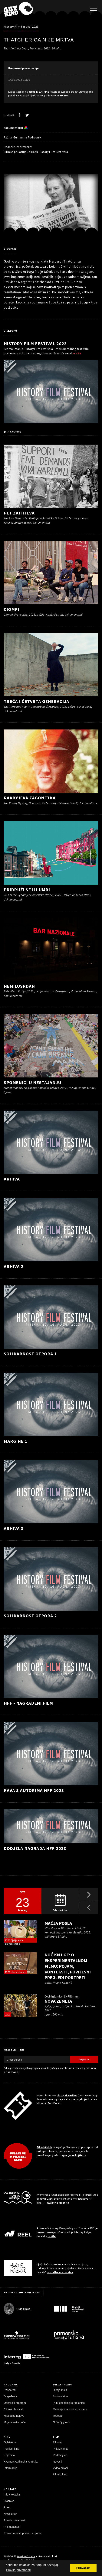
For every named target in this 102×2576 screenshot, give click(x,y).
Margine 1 (15, 1441)
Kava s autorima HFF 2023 (34, 1790)
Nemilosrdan (19, 986)
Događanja (10, 2396)
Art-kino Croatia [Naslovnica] (26, 2556)
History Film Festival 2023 (21, 26)
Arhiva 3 (14, 1528)
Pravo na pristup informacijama (22, 2533)
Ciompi (11, 609)
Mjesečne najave (14, 2415)
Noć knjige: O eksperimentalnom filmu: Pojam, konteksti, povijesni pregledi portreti (67, 1966)
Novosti (57, 2461)
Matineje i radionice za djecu (70, 2409)
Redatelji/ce (60, 2455)
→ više (76, 353)
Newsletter (10, 2513)
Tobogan (58, 2415)
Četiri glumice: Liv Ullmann (61, 1996)
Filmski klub (44, 2147)
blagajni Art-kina (38, 91)
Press (7, 2507)
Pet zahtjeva (19, 513)
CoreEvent (61, 95)
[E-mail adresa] (37, 2059)
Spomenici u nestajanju (32, 1082)
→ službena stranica (56, 2202)
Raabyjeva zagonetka (30, 798)
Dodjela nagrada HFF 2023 (35, 1848)
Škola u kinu (60, 2396)
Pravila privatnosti (14, 2520)
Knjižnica (9, 2455)
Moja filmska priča (15, 2422)
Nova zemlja (58, 2001)
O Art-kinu (10, 2442)
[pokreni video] (51, 477)
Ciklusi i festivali (13, 2409)
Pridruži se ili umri (27, 890)
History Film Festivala (53, 152)
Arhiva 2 (14, 1266)
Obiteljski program (15, 2402)
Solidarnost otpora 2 (30, 1616)
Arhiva (12, 1179)
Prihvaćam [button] (83, 2567)
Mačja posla (58, 1923)
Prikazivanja (60, 2448)
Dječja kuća (60, 2389)
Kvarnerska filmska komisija (21, 2461)
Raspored (10, 2389)
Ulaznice (9, 2501)
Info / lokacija (12, 2494)
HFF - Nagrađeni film (28, 1703)
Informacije (10, 2468)
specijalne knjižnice (74, 2155)
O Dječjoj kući (61, 2422)
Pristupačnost (12, 2526)
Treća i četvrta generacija (36, 701)
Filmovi (57, 2442)
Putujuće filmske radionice (69, 2402)
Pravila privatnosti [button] (18, 2570)
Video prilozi (60, 2468)
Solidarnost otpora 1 (30, 1354)
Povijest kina (11, 2448)
